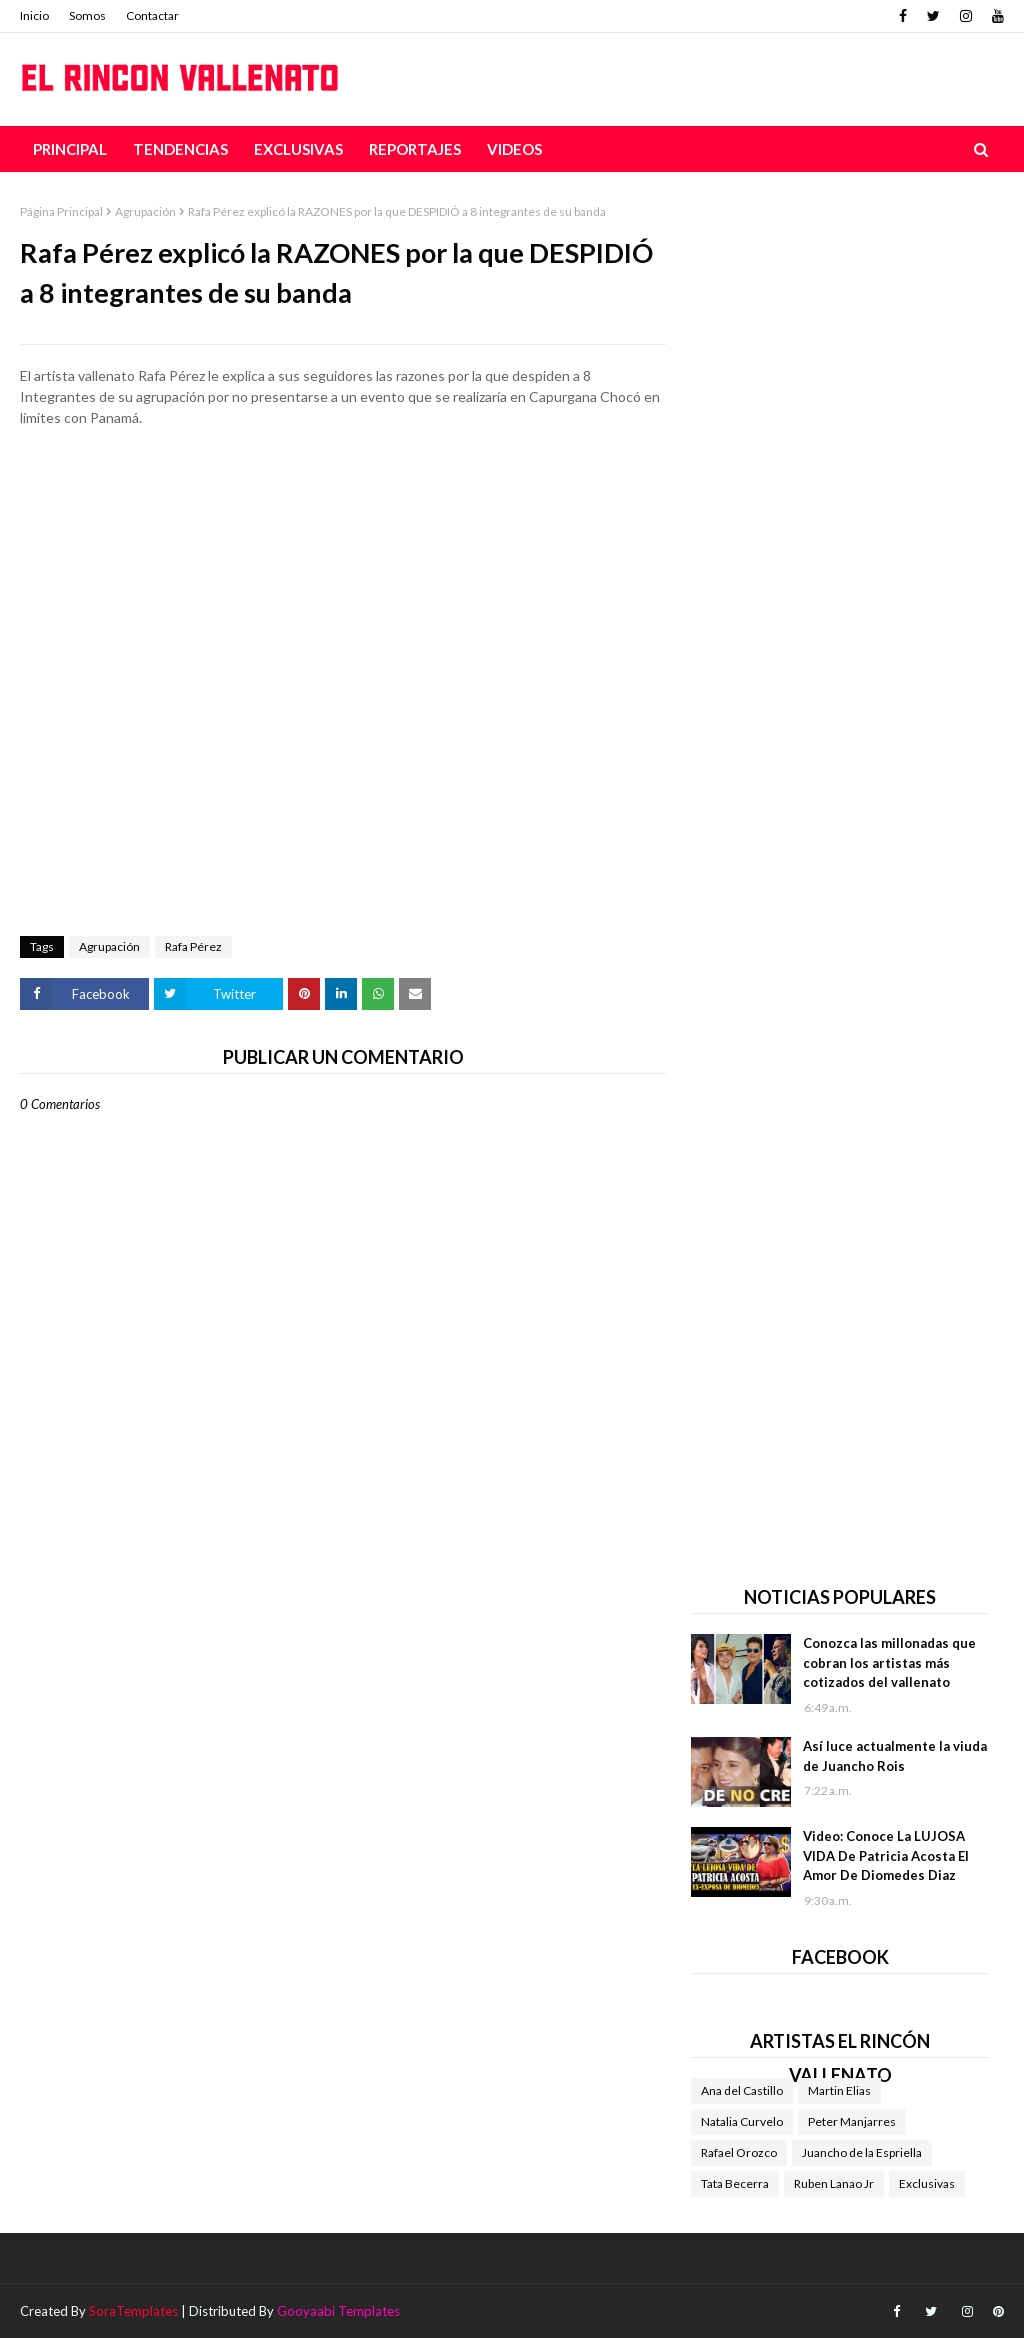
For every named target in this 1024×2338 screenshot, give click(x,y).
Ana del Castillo (742, 2090)
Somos (87, 15)
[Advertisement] (343, 512)
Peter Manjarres (852, 2121)
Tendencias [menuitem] (180, 149)
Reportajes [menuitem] (415, 149)
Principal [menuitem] (70, 149)
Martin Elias (839, 2090)
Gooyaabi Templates (338, 2311)
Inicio (34, 15)
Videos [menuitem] (514, 149)
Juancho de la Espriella (862, 2152)
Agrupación (145, 211)
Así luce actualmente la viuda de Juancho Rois (895, 1756)
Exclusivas (927, 2183)
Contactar (152, 15)
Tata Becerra (735, 2183)
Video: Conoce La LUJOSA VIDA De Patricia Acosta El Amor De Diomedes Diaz (886, 1855)
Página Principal (61, 211)
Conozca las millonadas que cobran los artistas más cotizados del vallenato (889, 1662)
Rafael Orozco (739, 2152)
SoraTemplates (133, 2311)
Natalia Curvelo (742, 2121)
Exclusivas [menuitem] (298, 149)
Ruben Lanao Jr (834, 2183)
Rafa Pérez (193, 946)
